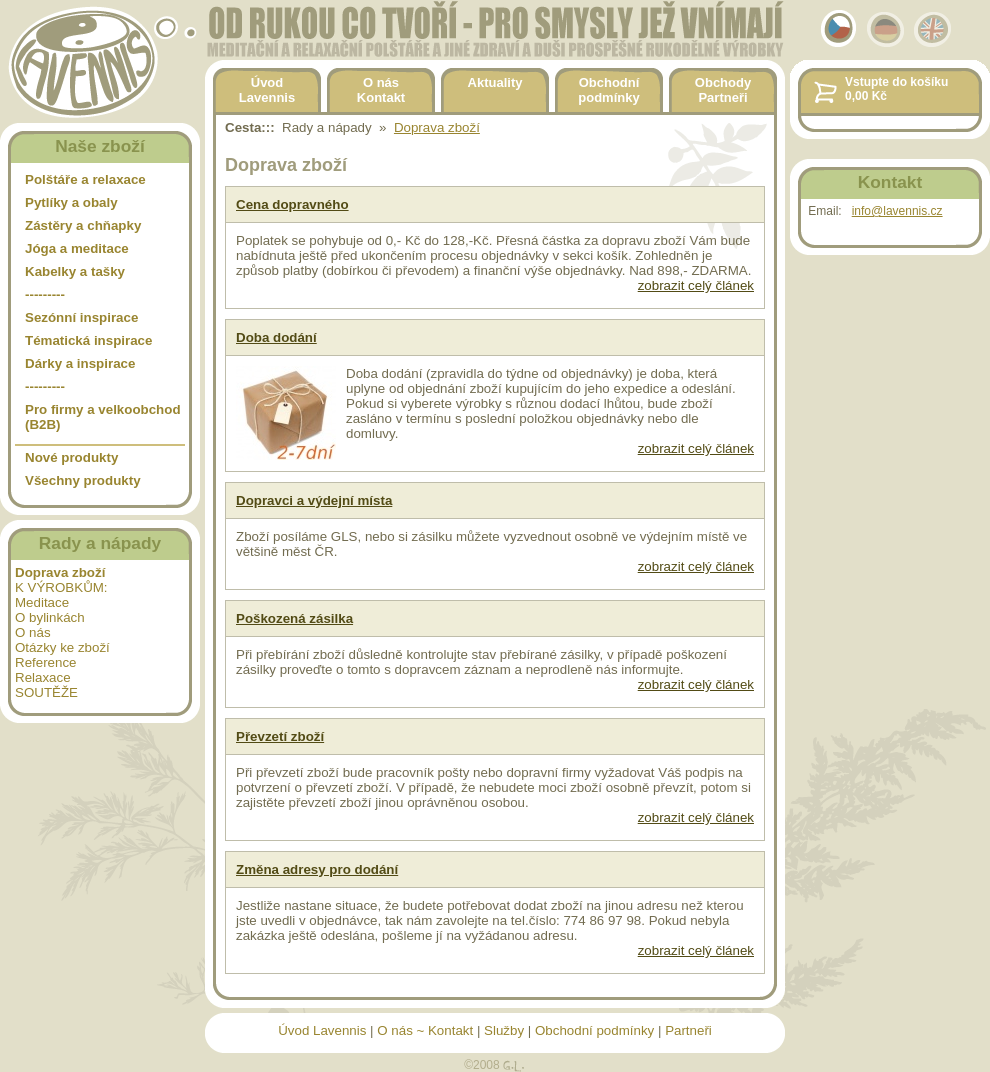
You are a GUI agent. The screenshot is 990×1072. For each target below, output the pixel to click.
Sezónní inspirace (81, 317)
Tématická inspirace (88, 340)
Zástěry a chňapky (83, 225)
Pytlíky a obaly (71, 202)
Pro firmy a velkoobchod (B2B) (103, 417)
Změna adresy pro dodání (317, 869)
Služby (504, 1030)
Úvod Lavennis (322, 1030)
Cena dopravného (292, 204)
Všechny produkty (83, 480)
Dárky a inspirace (80, 363)
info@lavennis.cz (897, 211)
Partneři (688, 1030)
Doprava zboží (437, 127)
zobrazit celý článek (696, 285)
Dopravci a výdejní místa (314, 500)
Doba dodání (276, 337)
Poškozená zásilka (294, 618)
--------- (45, 294)
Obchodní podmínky (594, 1030)
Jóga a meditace (77, 248)
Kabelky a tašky (75, 271)
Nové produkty (71, 457)
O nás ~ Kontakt (425, 1030)
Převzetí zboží (280, 736)
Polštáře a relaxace (85, 179)
